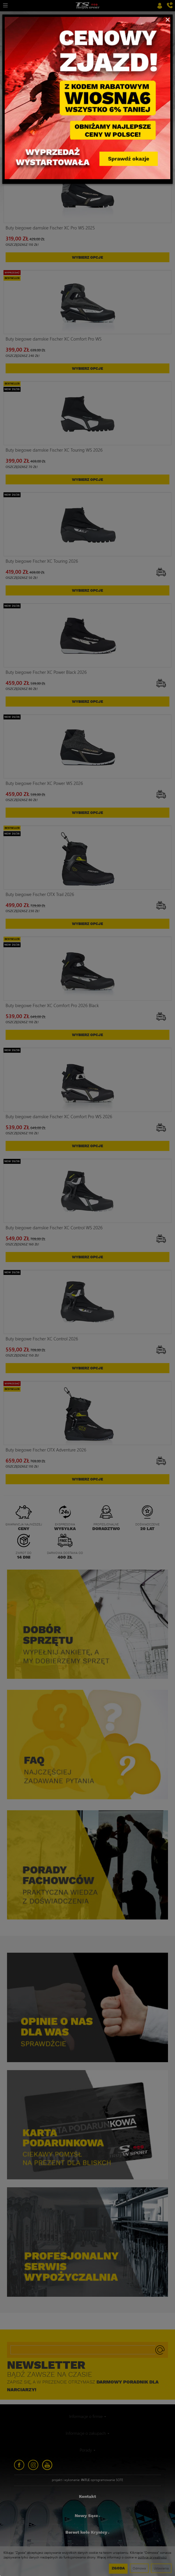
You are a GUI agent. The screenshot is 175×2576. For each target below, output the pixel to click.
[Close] (167, 19)
